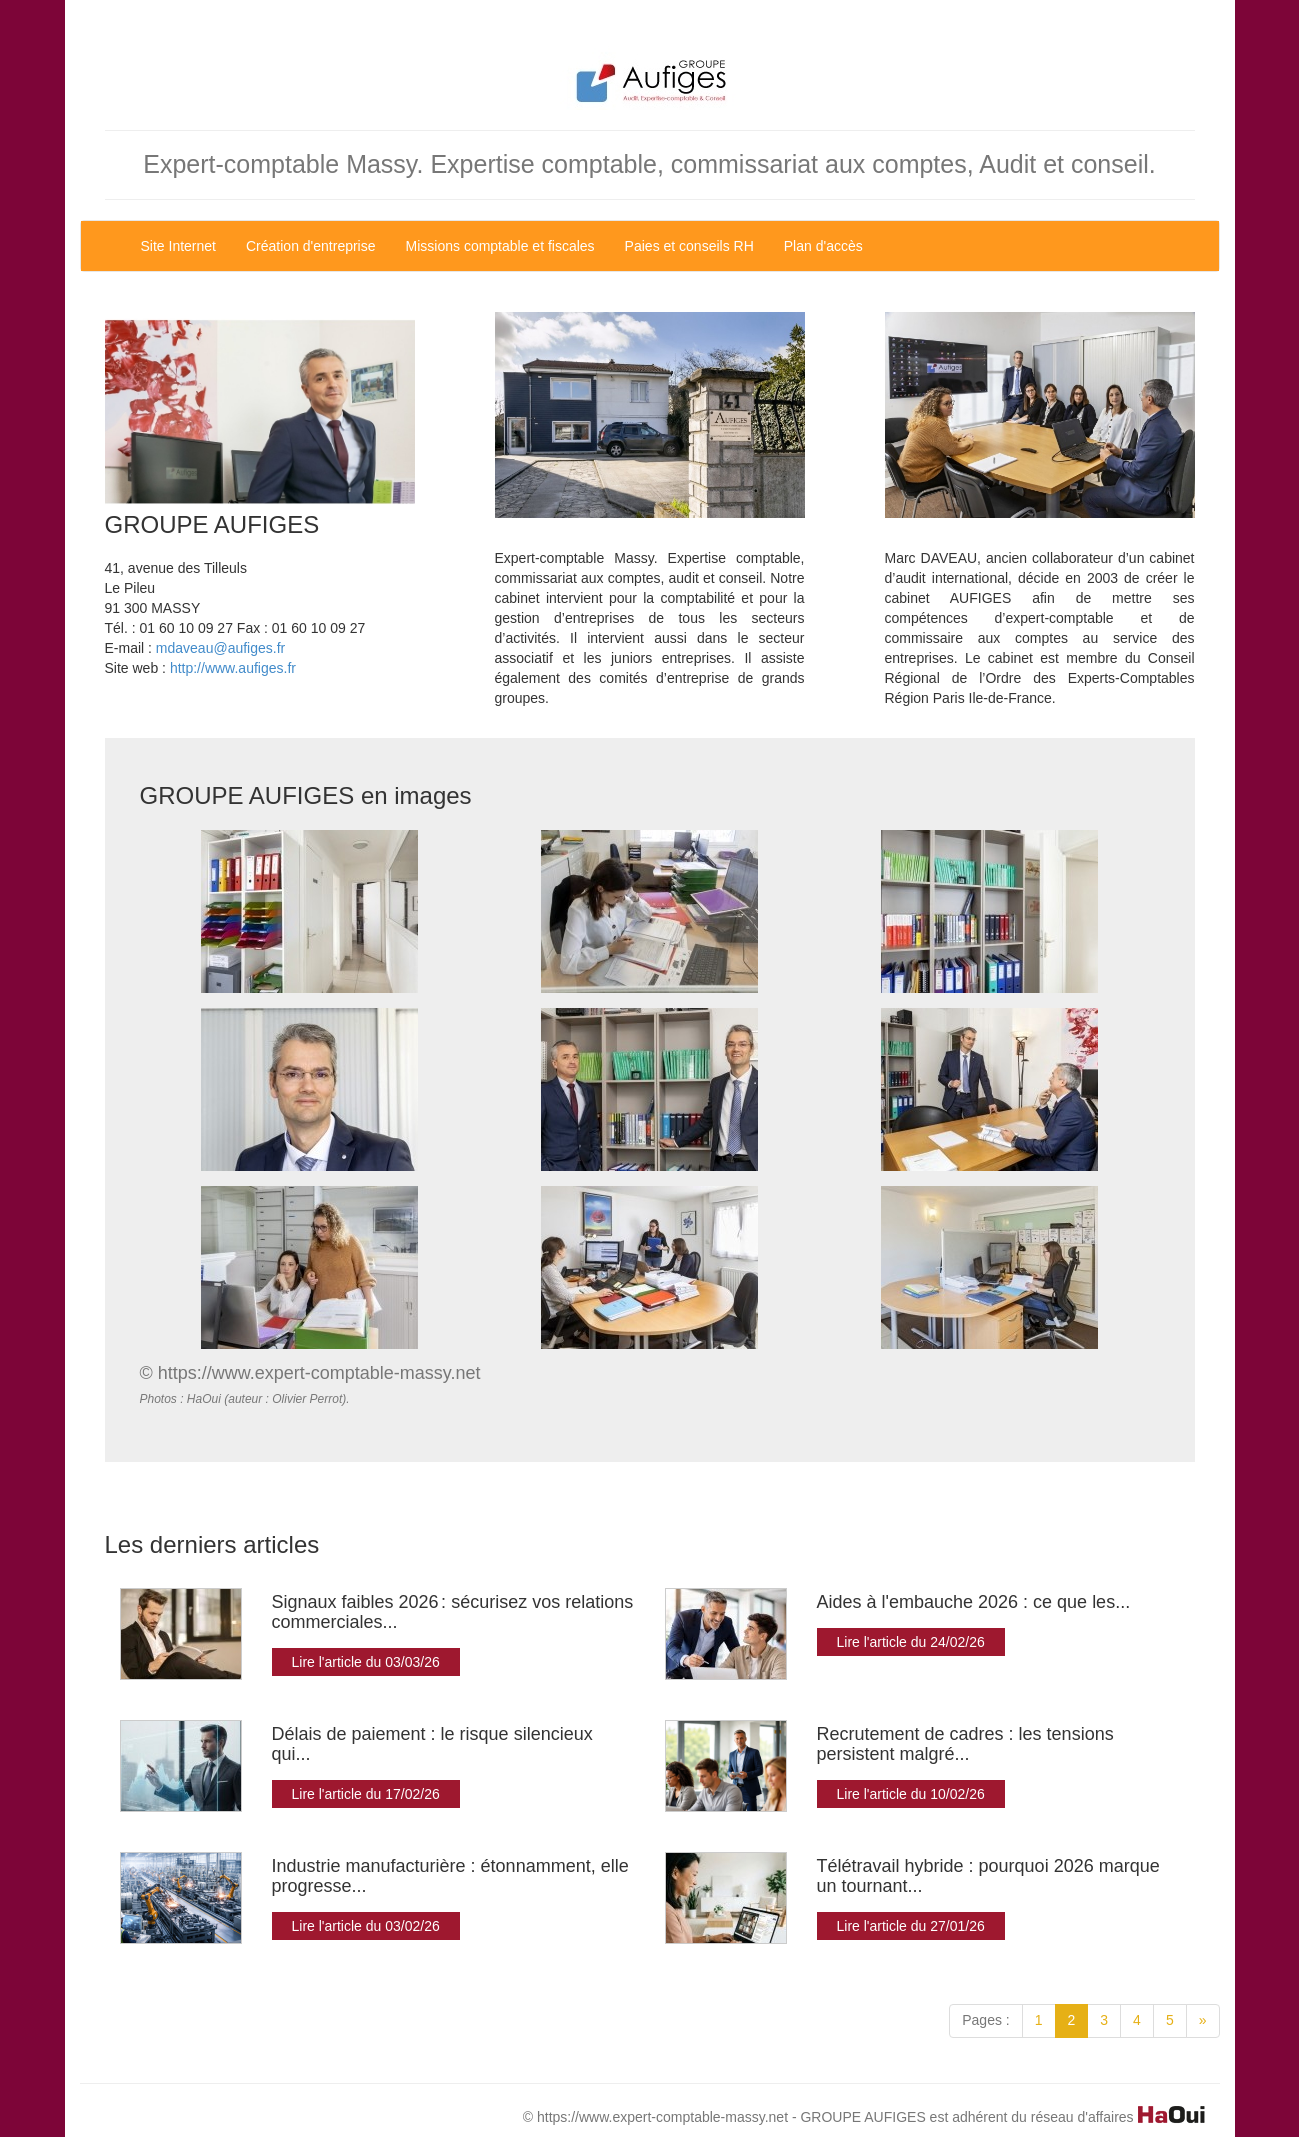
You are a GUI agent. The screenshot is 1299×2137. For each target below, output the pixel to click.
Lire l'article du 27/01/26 (911, 1926)
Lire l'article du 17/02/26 (366, 1794)
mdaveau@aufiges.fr (220, 648)
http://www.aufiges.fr (233, 668)
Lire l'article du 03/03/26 (366, 1662)
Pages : (985, 2020)
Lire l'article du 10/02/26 (911, 1794)
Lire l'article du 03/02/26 (366, 1926)
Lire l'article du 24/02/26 (911, 1642)
